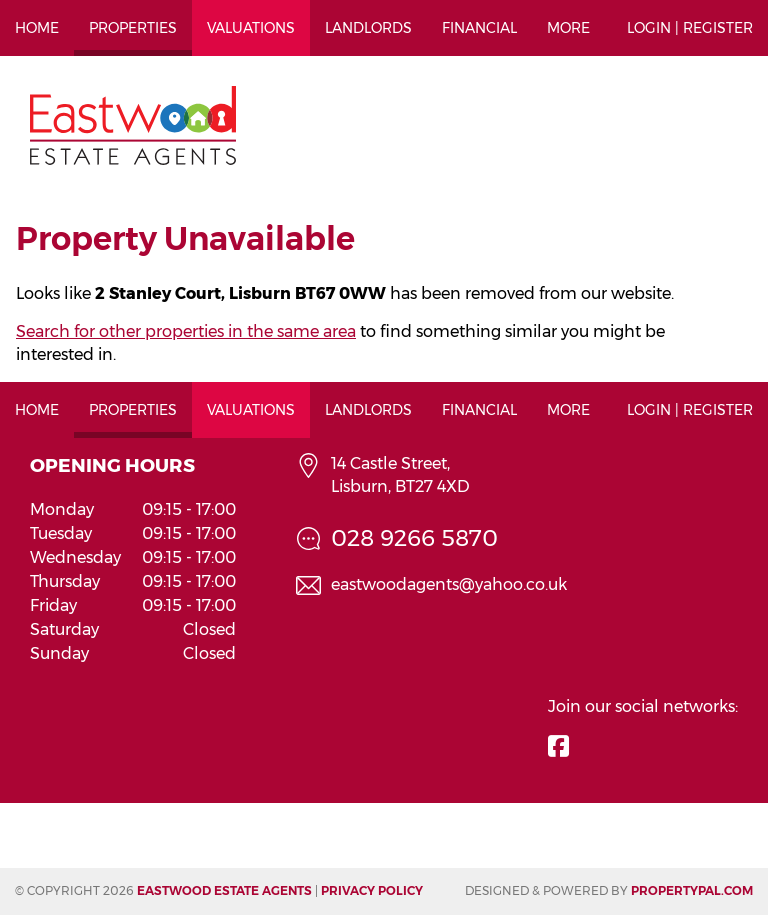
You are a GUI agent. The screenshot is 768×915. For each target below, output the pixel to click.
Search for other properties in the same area (186, 331)
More (568, 28)
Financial (479, 28)
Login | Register (690, 28)
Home (37, 28)
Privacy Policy (372, 890)
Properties (133, 28)
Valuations (251, 28)
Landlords (368, 28)
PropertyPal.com (692, 890)
